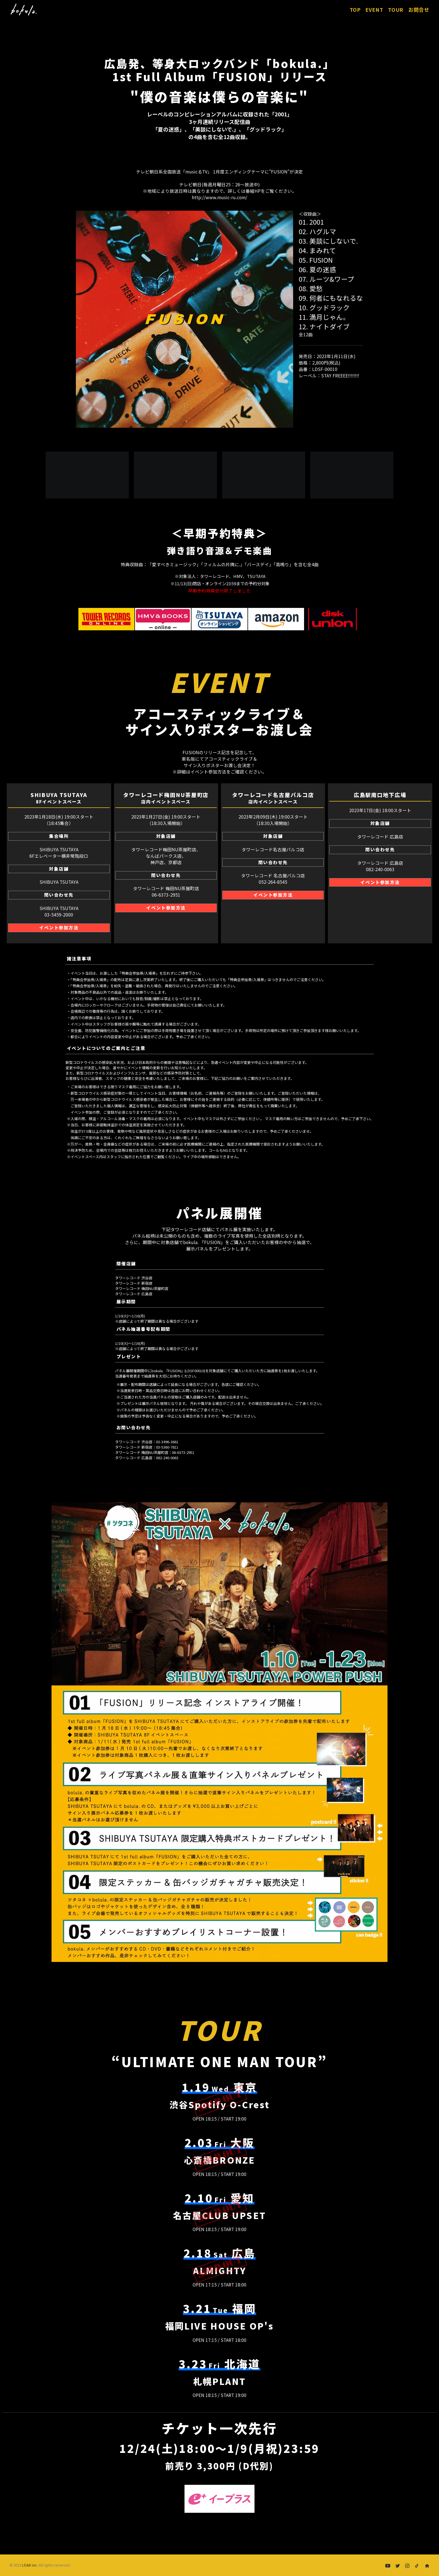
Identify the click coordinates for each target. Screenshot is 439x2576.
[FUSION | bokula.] (24, 10)
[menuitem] (359, 9)
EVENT (374, 9)
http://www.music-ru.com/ (219, 197)
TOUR (396, 9)
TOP (357, 9)
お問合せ (418, 9)
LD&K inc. (30, 2565)
